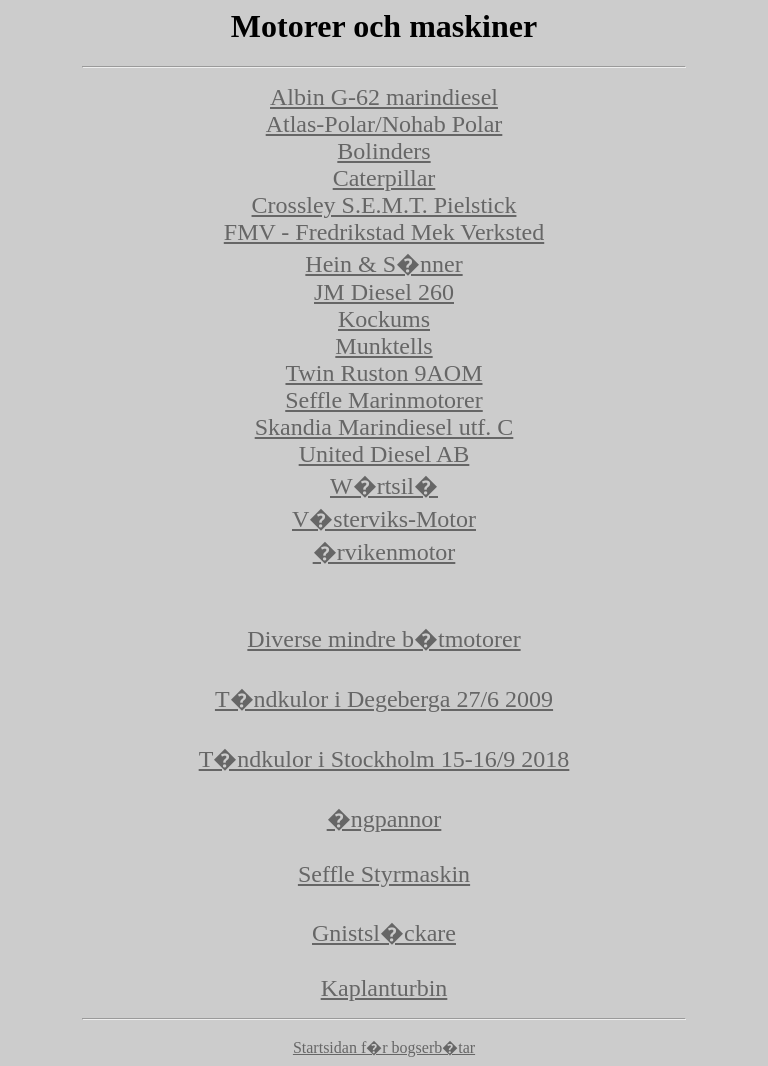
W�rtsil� (384, 486)
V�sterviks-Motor (384, 519)
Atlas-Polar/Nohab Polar (384, 124)
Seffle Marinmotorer (384, 400)
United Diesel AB (384, 454)
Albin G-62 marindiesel (384, 97)
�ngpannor (384, 819)
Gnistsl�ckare (384, 933)
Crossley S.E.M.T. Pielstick (384, 205)
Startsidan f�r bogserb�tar (384, 1047)
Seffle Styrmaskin (384, 874)
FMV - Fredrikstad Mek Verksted (384, 232)
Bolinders (383, 151)
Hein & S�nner (383, 264)
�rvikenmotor (384, 552)
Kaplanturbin (384, 988)
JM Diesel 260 (384, 292)
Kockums (384, 319)
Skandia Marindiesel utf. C (384, 427)
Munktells (383, 346)
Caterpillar (384, 178)
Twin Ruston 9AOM (383, 373)
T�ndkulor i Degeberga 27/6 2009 (384, 699)
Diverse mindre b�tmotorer (383, 639)
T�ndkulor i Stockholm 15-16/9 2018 (384, 759)
